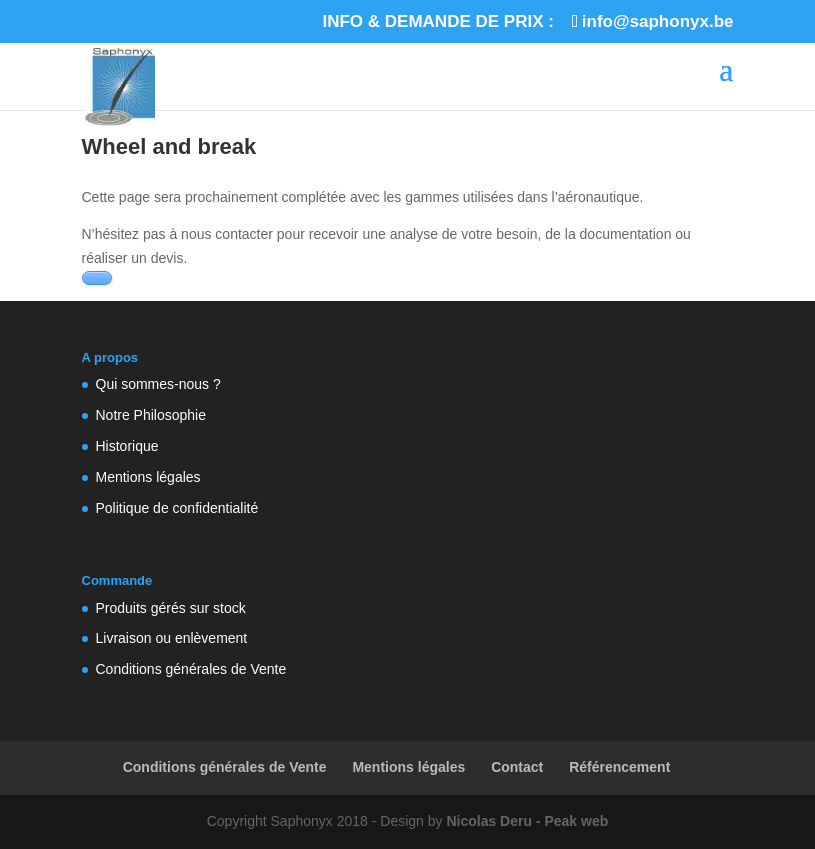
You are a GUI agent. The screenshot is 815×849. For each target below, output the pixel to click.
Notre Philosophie (151, 415)
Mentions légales (148, 477)
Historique (127, 446)
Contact (517, 767)
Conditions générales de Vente (191, 669)
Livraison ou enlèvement (172, 638)
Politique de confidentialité (177, 508)
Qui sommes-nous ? (158, 384)
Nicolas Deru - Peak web (527, 821)
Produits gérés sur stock (171, 608)
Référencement (619, 767)
